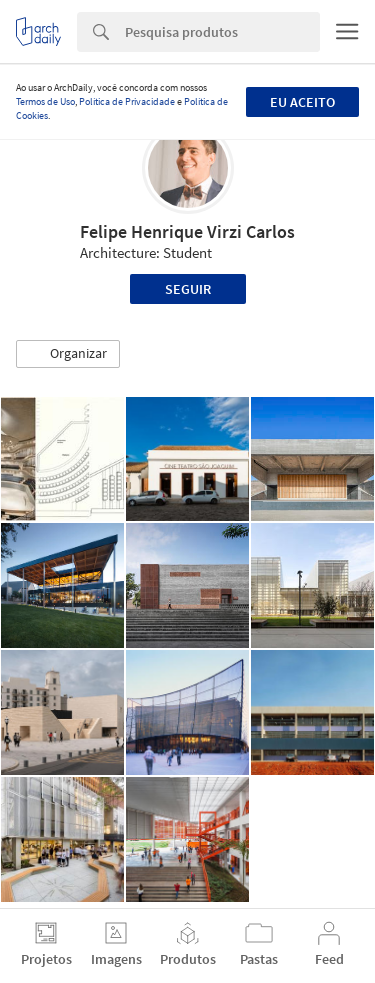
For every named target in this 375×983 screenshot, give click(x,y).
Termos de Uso (45, 101)
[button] (68, 354)
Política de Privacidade (127, 101)
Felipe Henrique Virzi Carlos (187, 231)
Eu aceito (302, 102)
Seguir (188, 289)
